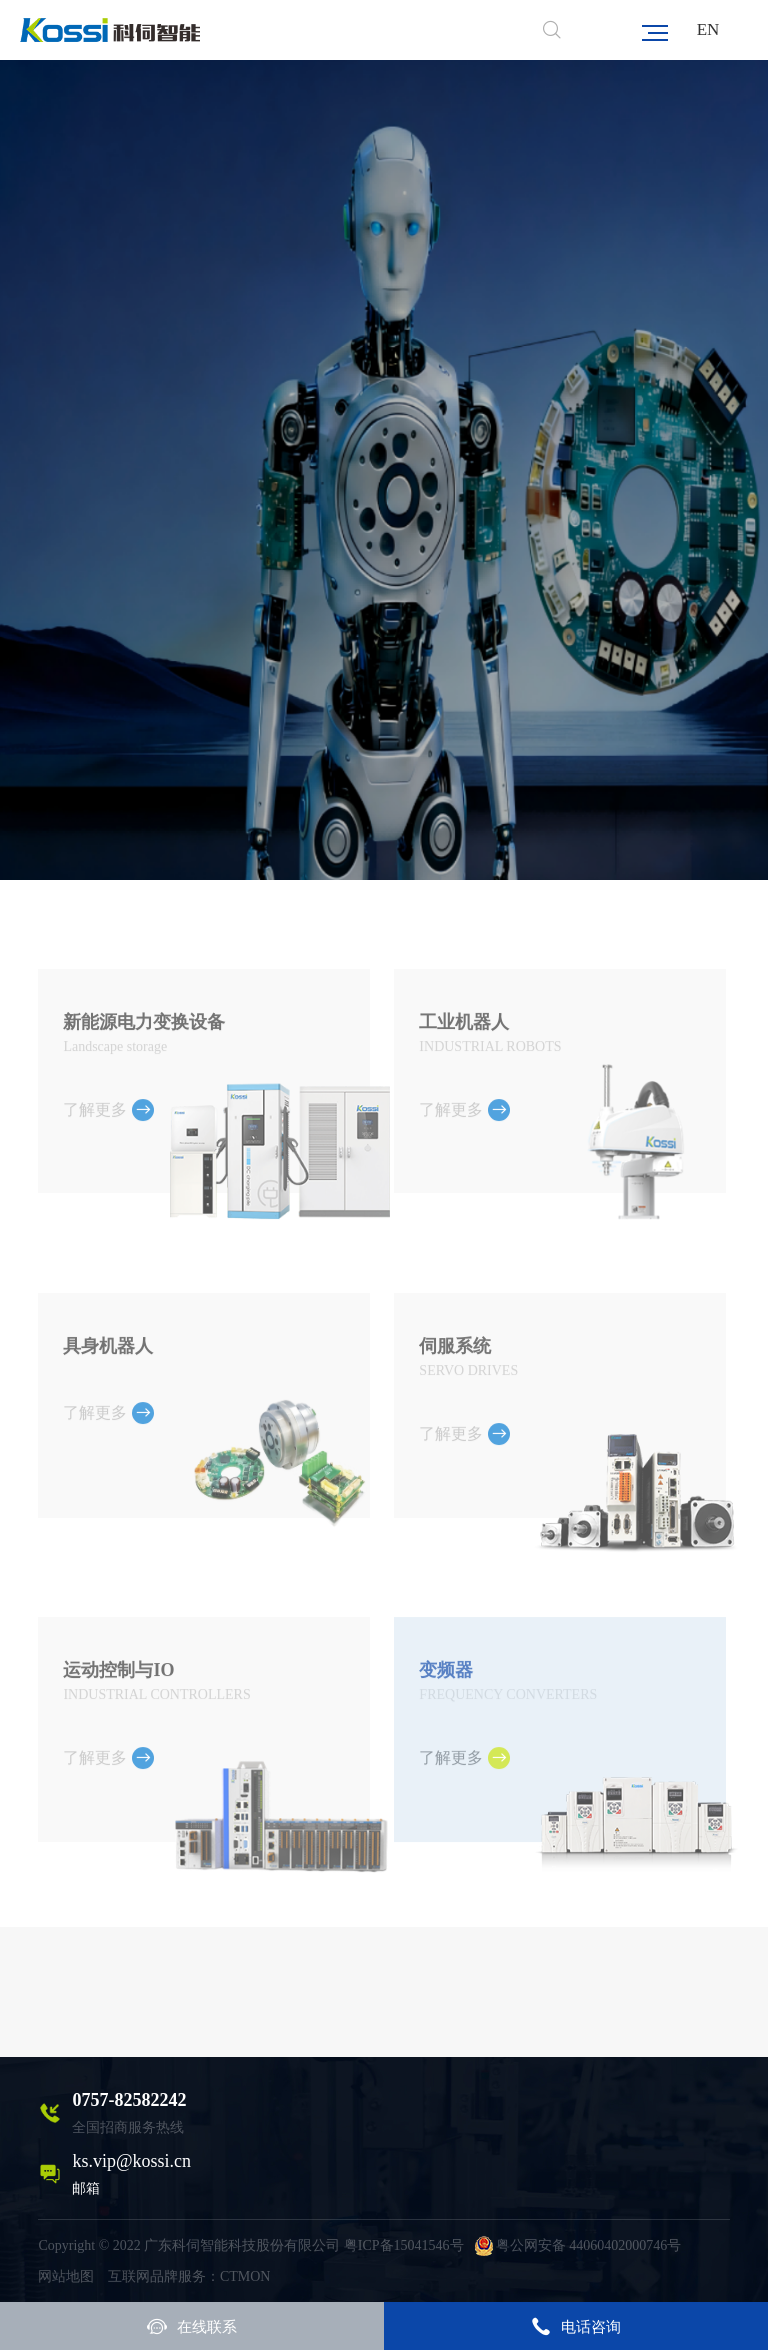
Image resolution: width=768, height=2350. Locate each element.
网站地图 (66, 2276)
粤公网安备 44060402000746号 (578, 2245)
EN (708, 29)
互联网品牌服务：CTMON (189, 2276)
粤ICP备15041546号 (404, 2245)
